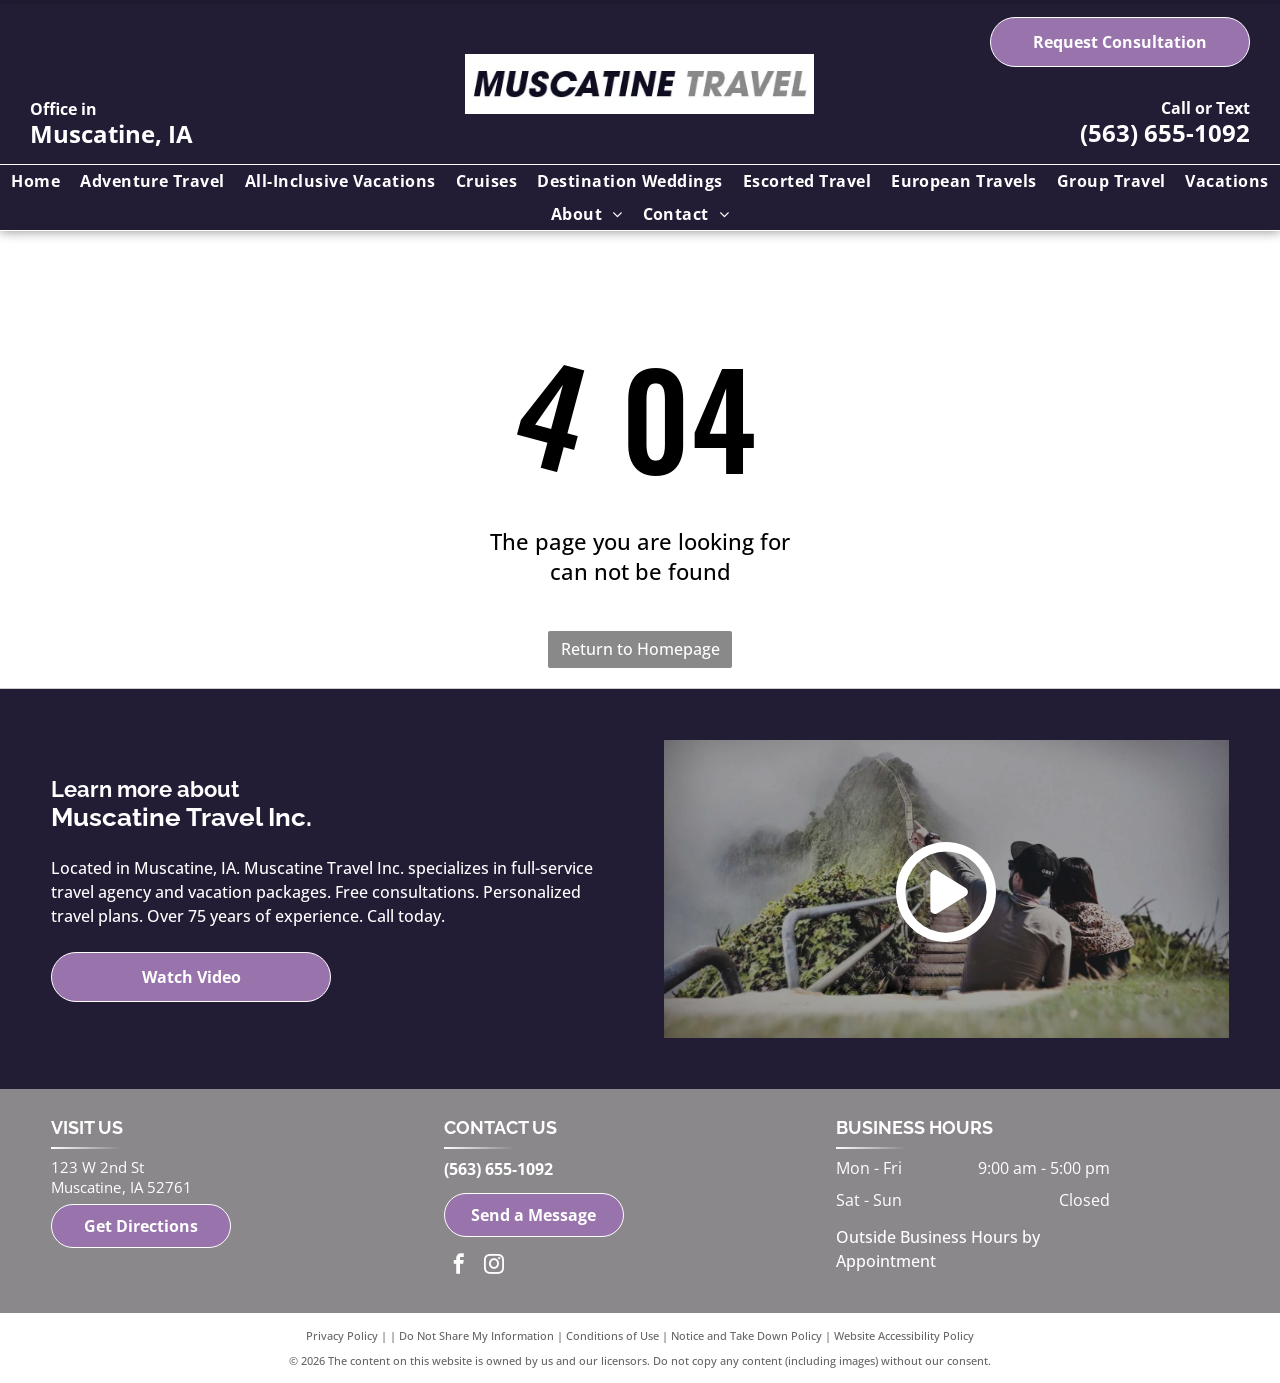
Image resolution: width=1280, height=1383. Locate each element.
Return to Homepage (640, 649)
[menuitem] (35, 181)
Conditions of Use (612, 1335)
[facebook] (459, 1266)
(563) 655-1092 (1165, 132)
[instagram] (494, 1266)
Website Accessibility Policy (904, 1335)
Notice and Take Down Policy (746, 1335)
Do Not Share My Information (476, 1335)
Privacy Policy (342, 1335)
